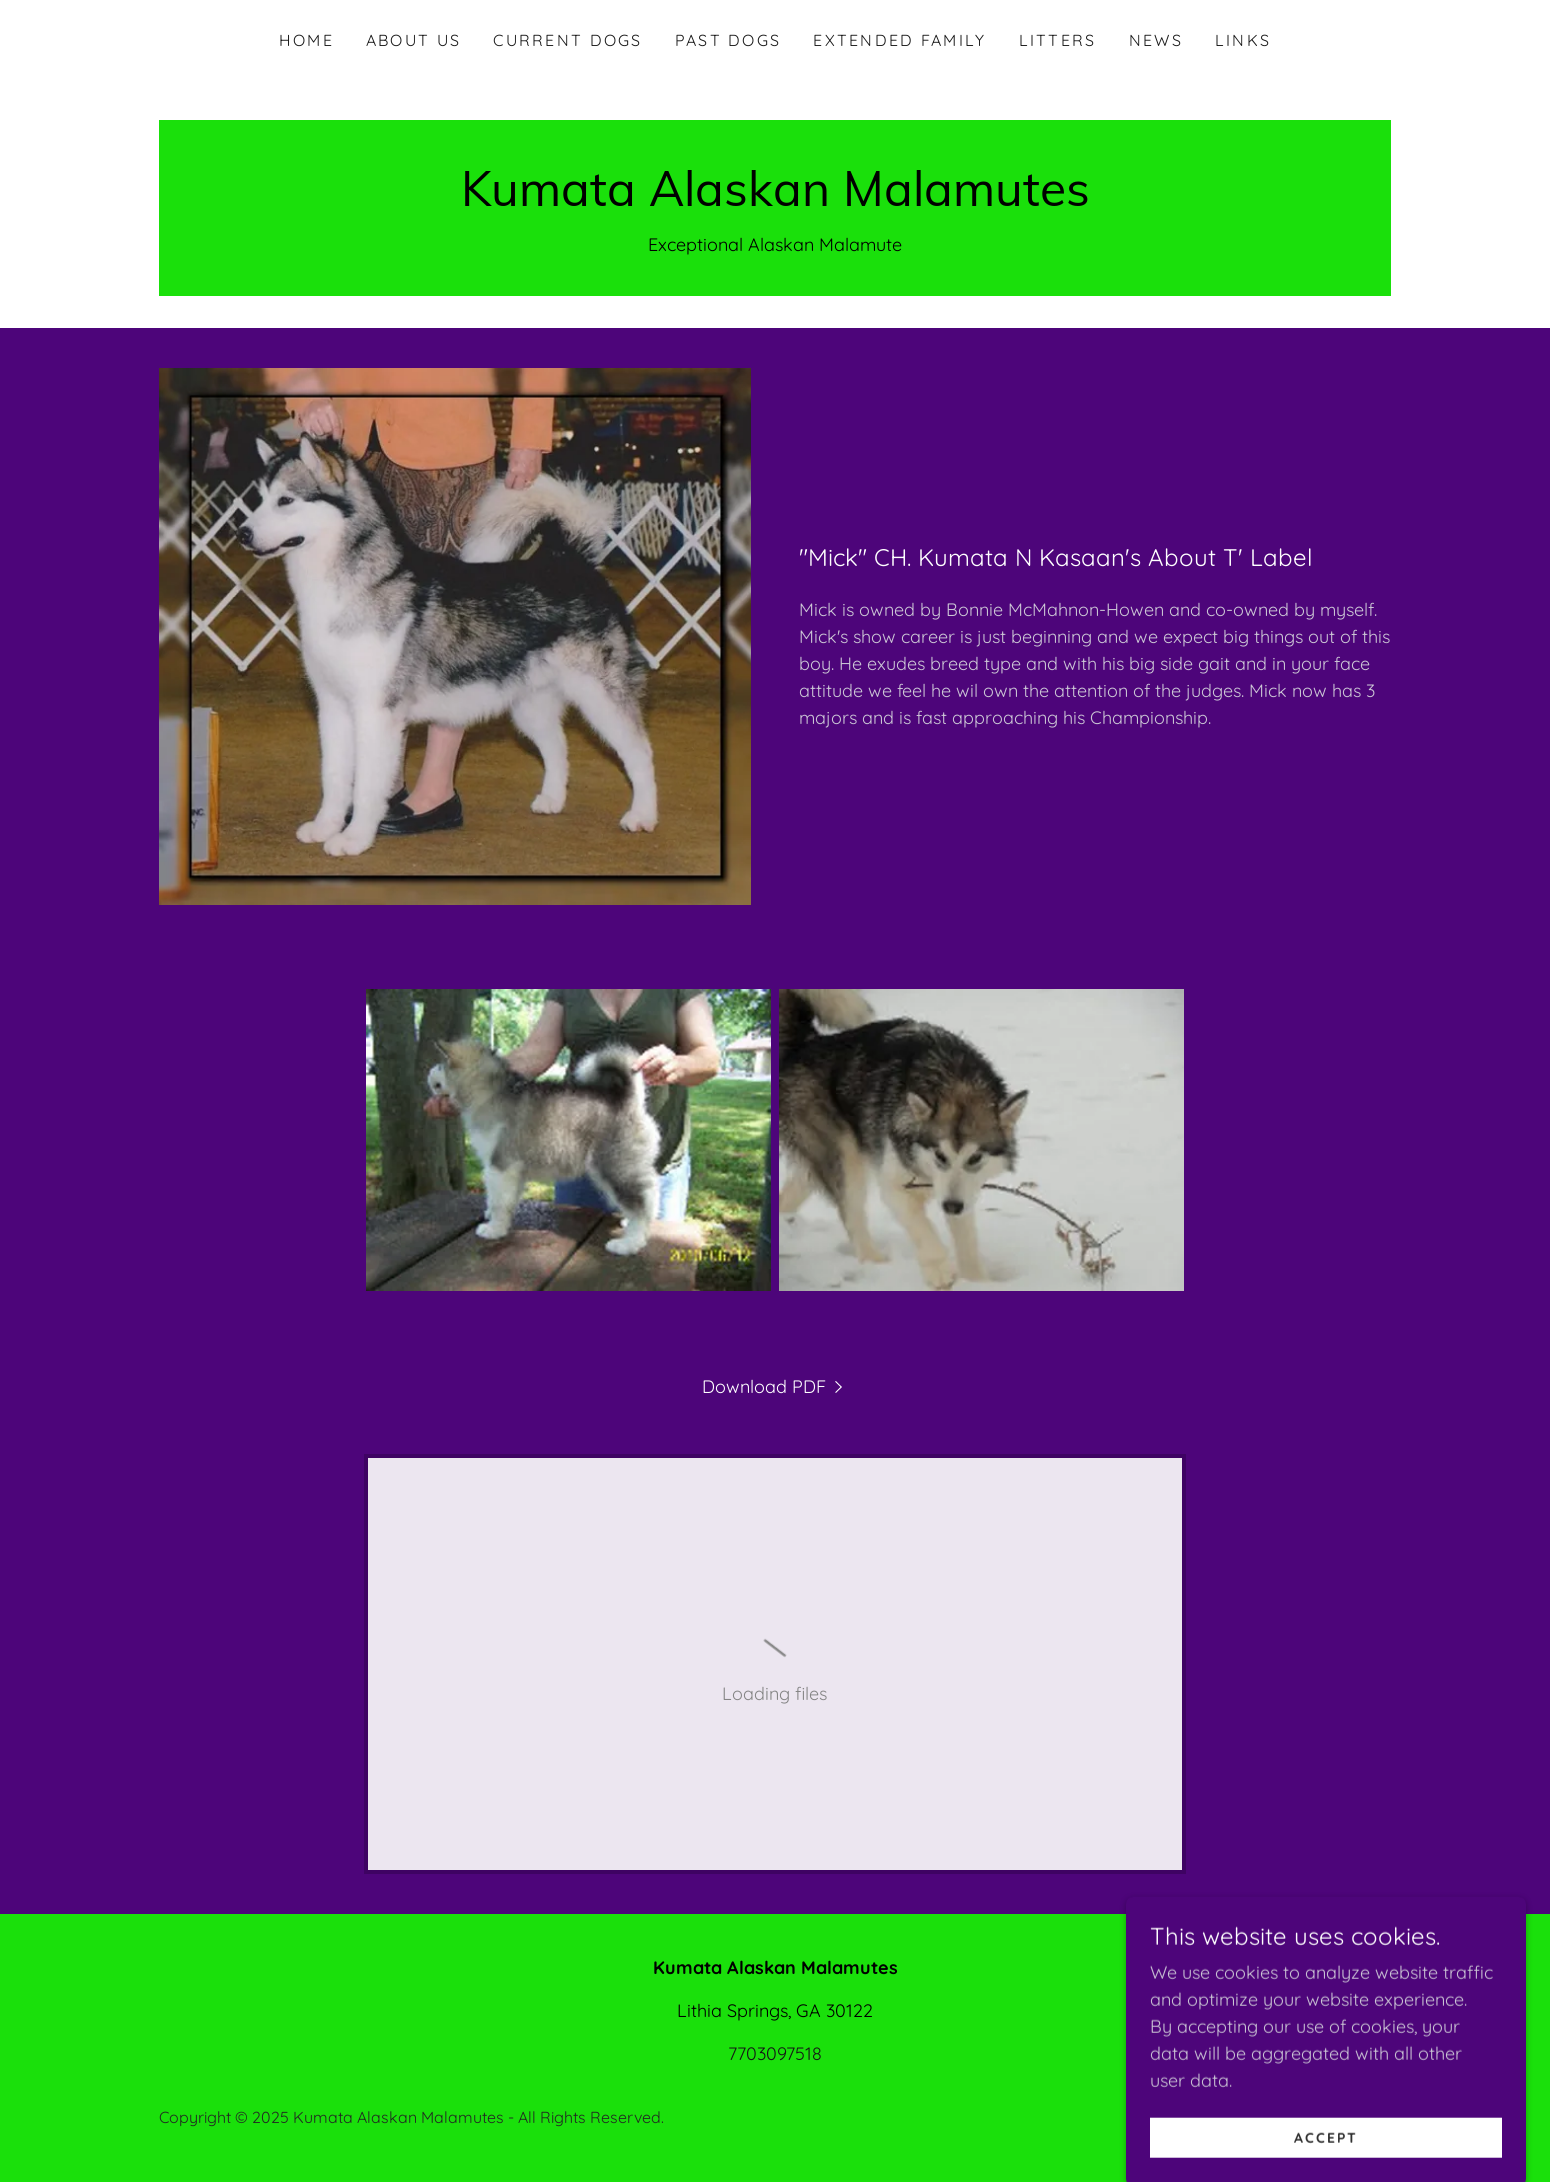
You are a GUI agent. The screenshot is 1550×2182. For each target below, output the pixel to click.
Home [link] (306, 40)
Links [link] (1243, 40)
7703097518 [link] (775, 2053)
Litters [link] (1058, 40)
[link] (775, 199)
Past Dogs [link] (728, 40)
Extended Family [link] (899, 40)
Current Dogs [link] (567, 40)
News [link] (1156, 40)
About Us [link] (413, 40)
